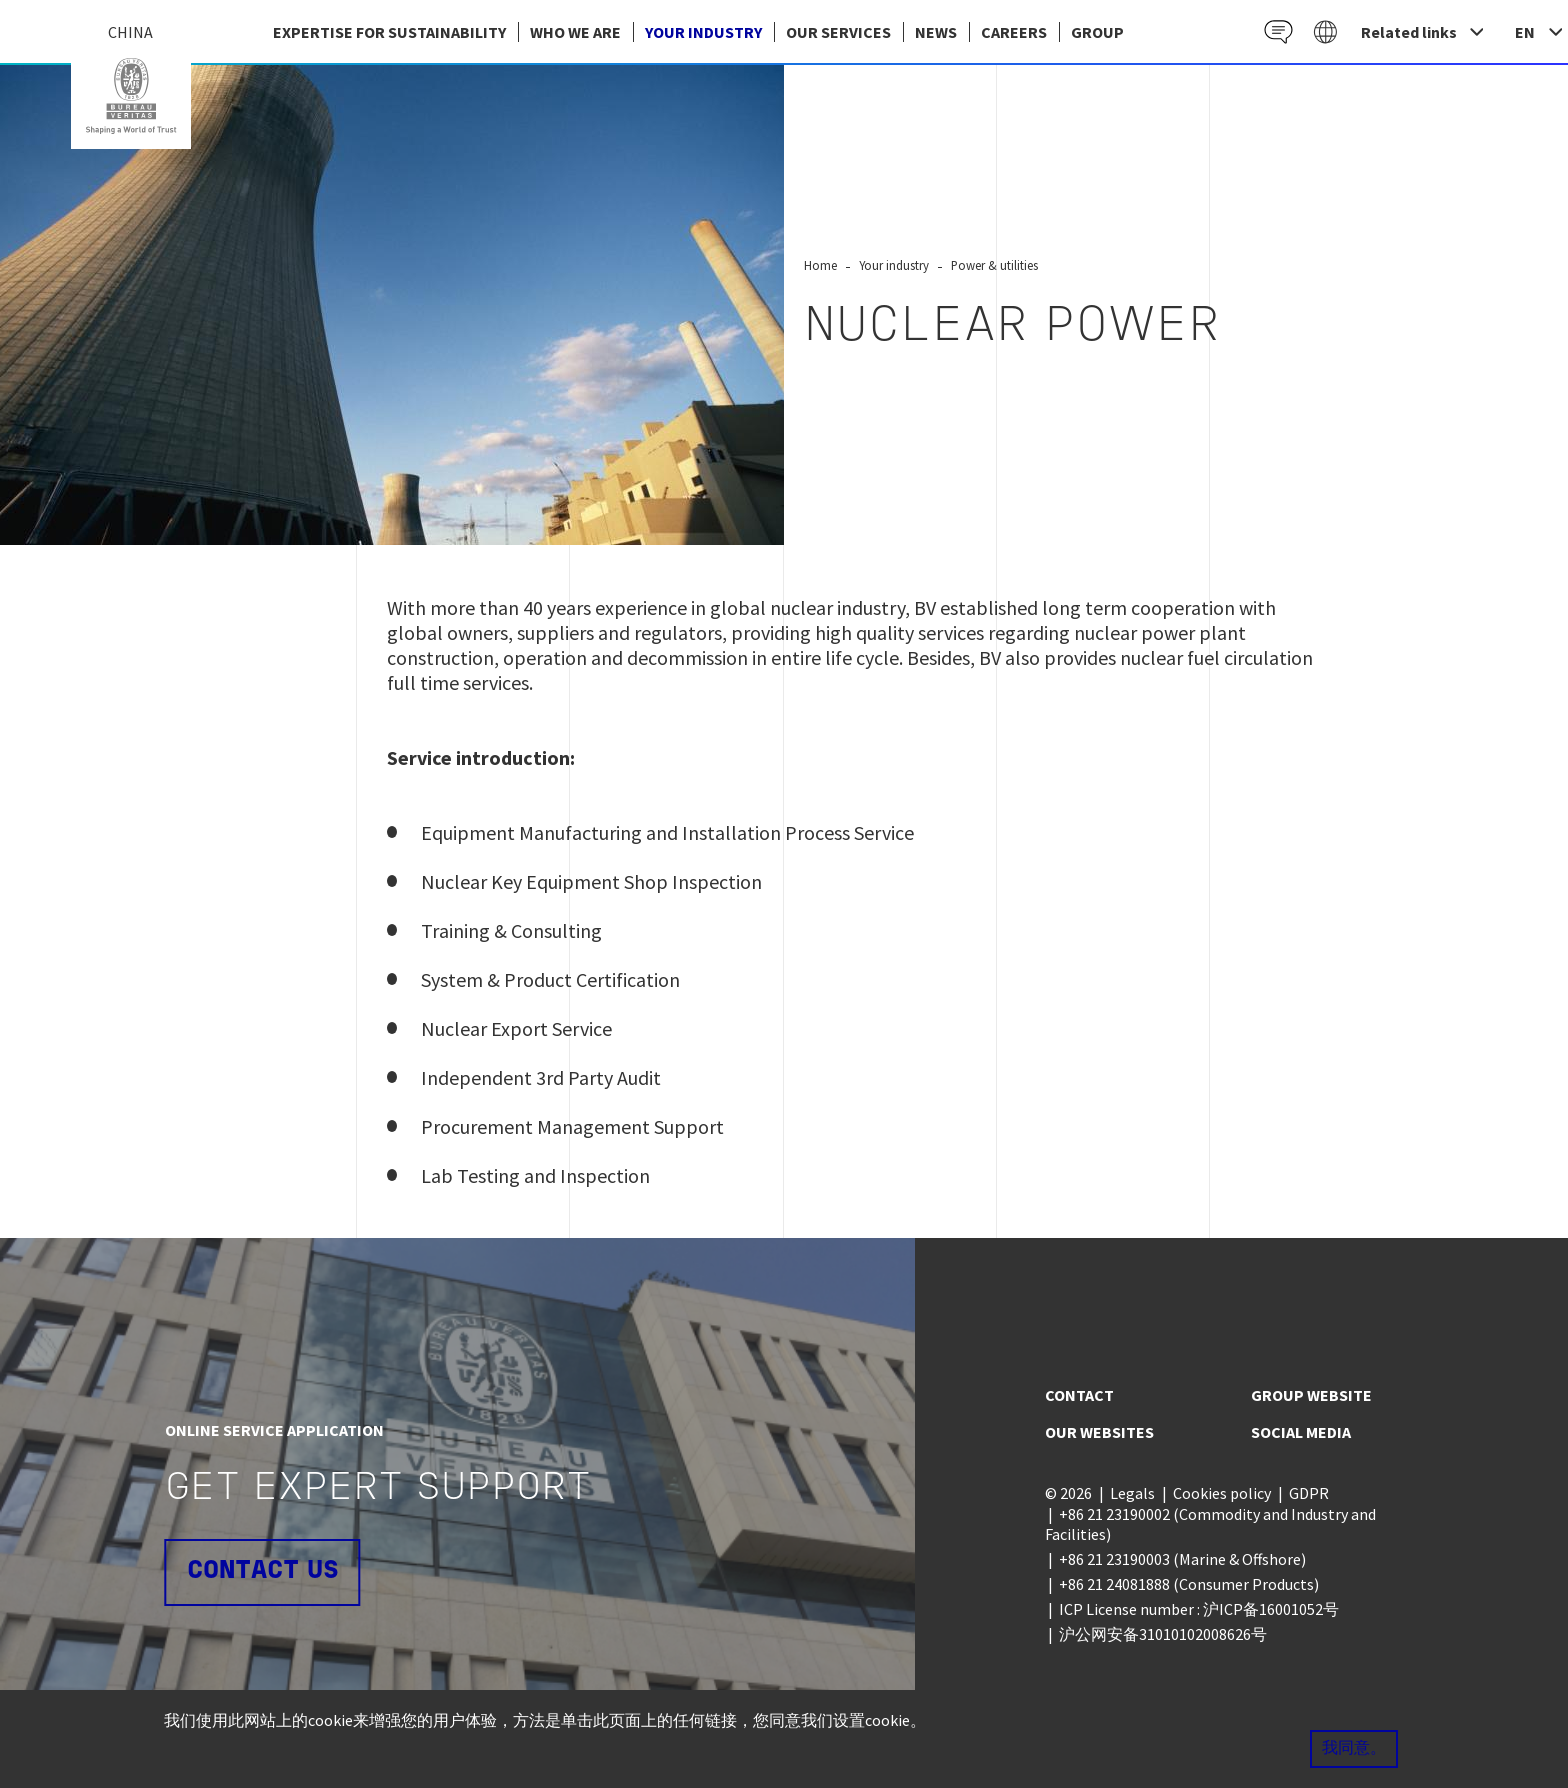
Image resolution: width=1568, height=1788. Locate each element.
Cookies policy (1222, 1493)
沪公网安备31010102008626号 (1163, 1634)
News (936, 32)
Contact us (263, 1571)
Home (820, 265)
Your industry (703, 32)
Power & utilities (994, 265)
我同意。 (1354, 1749)
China (131, 96)
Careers (1014, 32)
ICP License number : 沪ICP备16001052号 (1199, 1609)
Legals (1132, 1493)
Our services (838, 32)
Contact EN (1275, 31)
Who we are (575, 32)
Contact (1079, 1395)
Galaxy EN (1324, 31)
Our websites (1099, 1432)
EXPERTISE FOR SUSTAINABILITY (389, 32)
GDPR (1309, 1493)
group (1097, 32)
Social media (1301, 1432)
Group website (1311, 1395)
